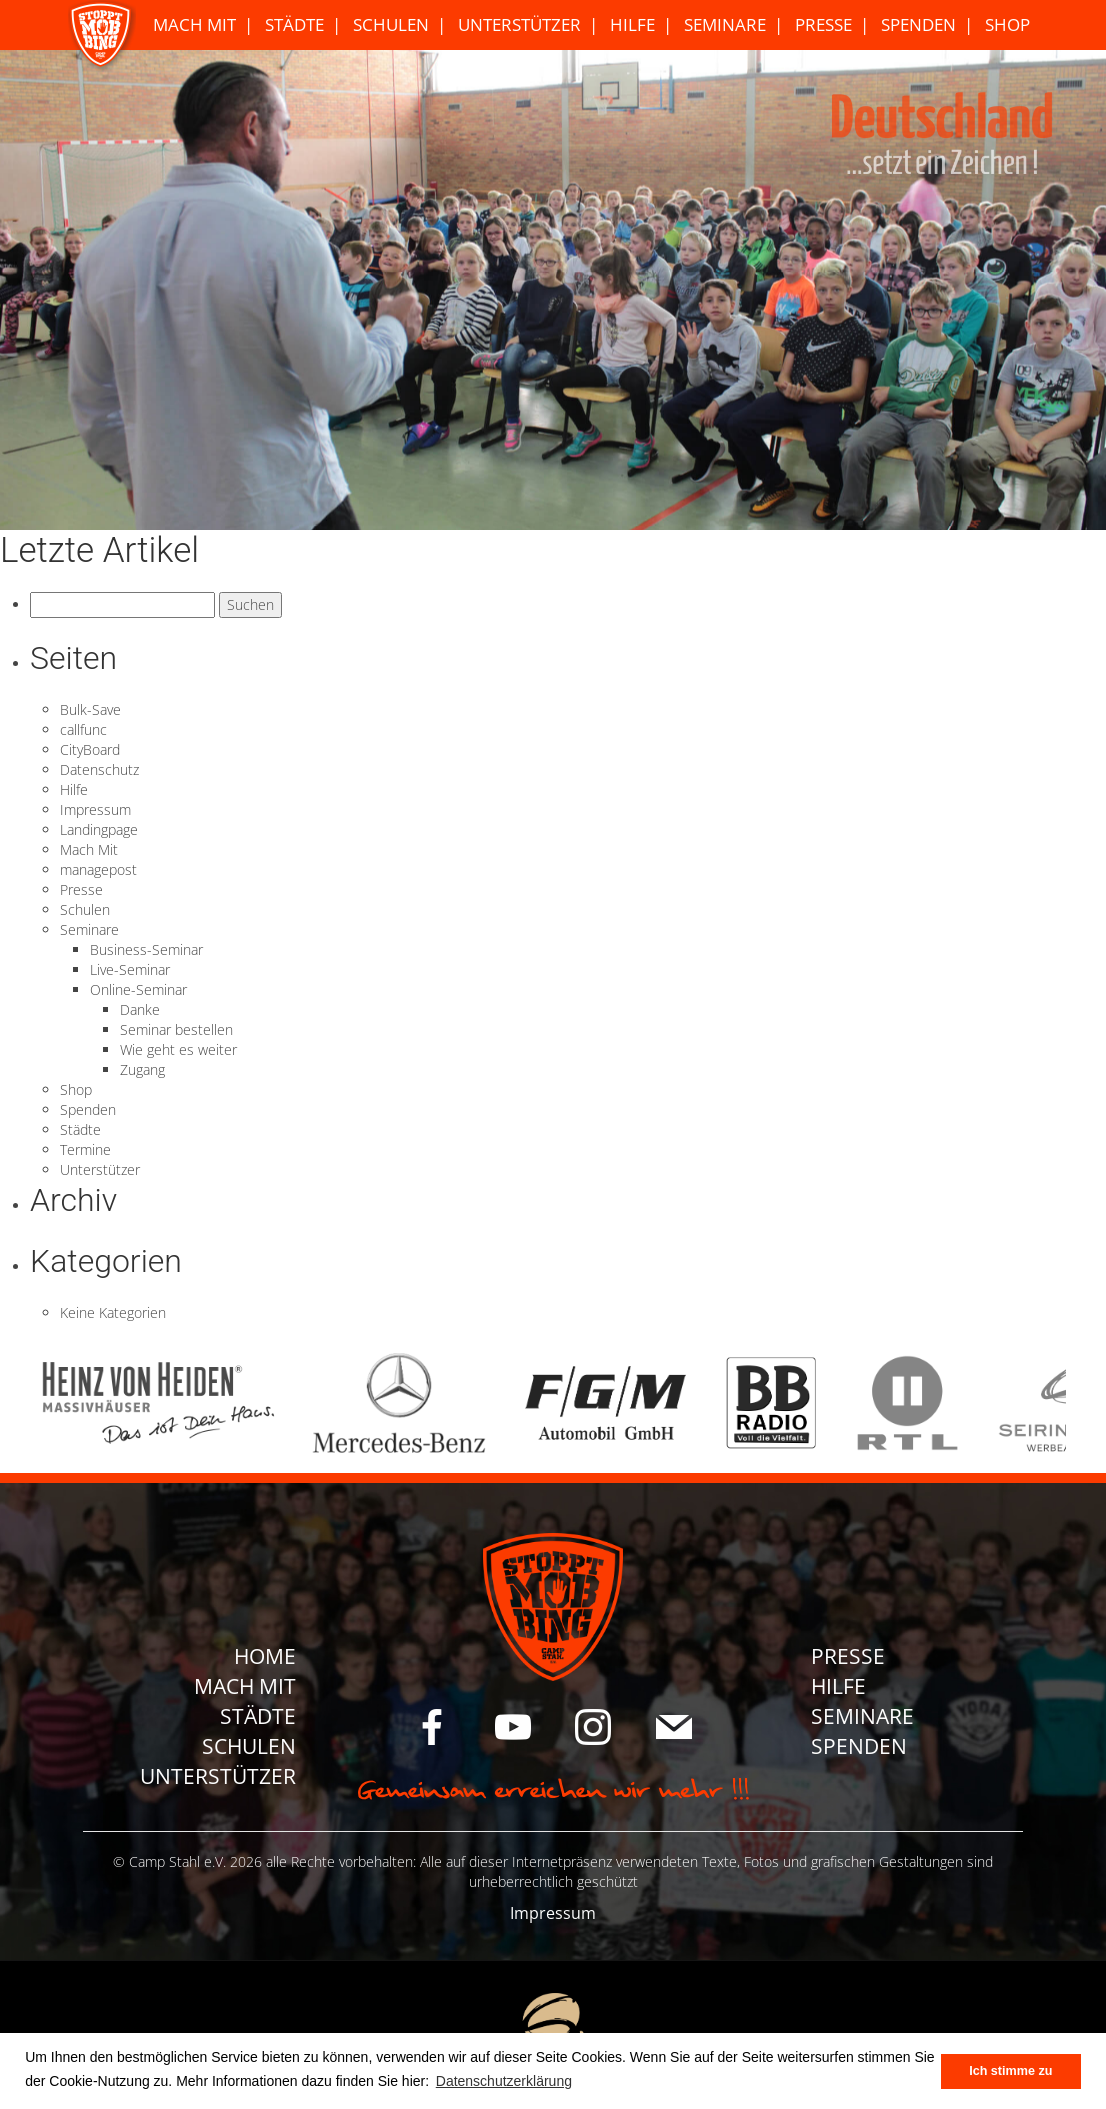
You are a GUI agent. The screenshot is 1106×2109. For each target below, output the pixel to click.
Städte (294, 24)
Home (265, 1656)
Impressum (95, 809)
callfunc (83, 729)
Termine (85, 1149)
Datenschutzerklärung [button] (504, 2081)
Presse (823, 24)
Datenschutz (99, 769)
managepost (98, 869)
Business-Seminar (146, 949)
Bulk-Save (90, 709)
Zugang (142, 1069)
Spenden (918, 24)
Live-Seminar (130, 969)
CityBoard (90, 749)
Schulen (391, 24)
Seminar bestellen (176, 1029)
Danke (140, 1009)
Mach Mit (194, 24)
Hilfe (632, 24)
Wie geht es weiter (178, 1049)
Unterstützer (519, 24)
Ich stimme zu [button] (1010, 2071)
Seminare (725, 24)
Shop (1007, 24)
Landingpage (99, 829)
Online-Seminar (138, 989)
